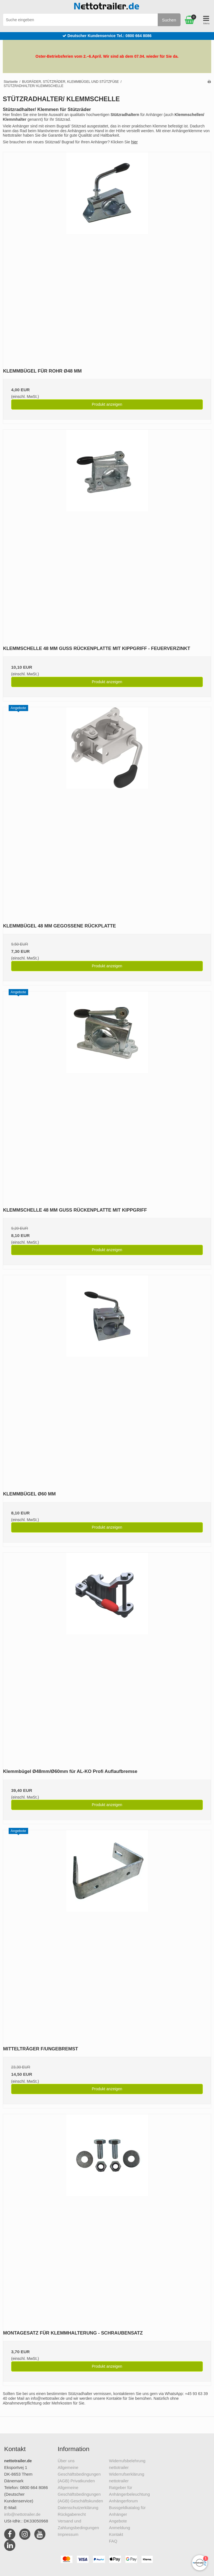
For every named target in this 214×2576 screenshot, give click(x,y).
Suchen (169, 20)
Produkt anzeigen (107, 404)
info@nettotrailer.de (22, 2514)
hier (134, 142)
